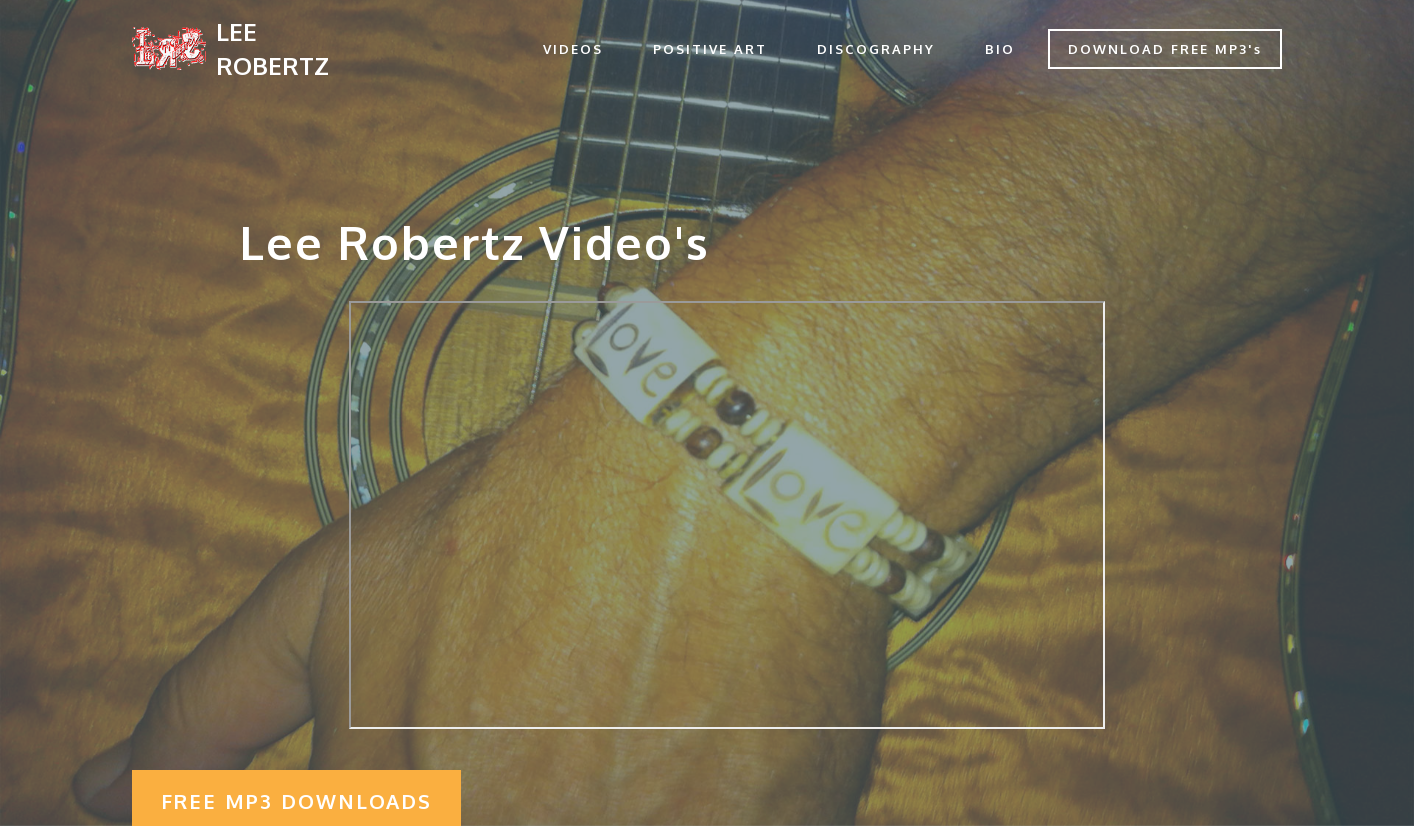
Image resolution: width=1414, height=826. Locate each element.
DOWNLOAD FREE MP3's (1165, 49)
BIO (1000, 49)
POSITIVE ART (710, 49)
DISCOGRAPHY (876, 49)
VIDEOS (573, 49)
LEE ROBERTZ (272, 48)
